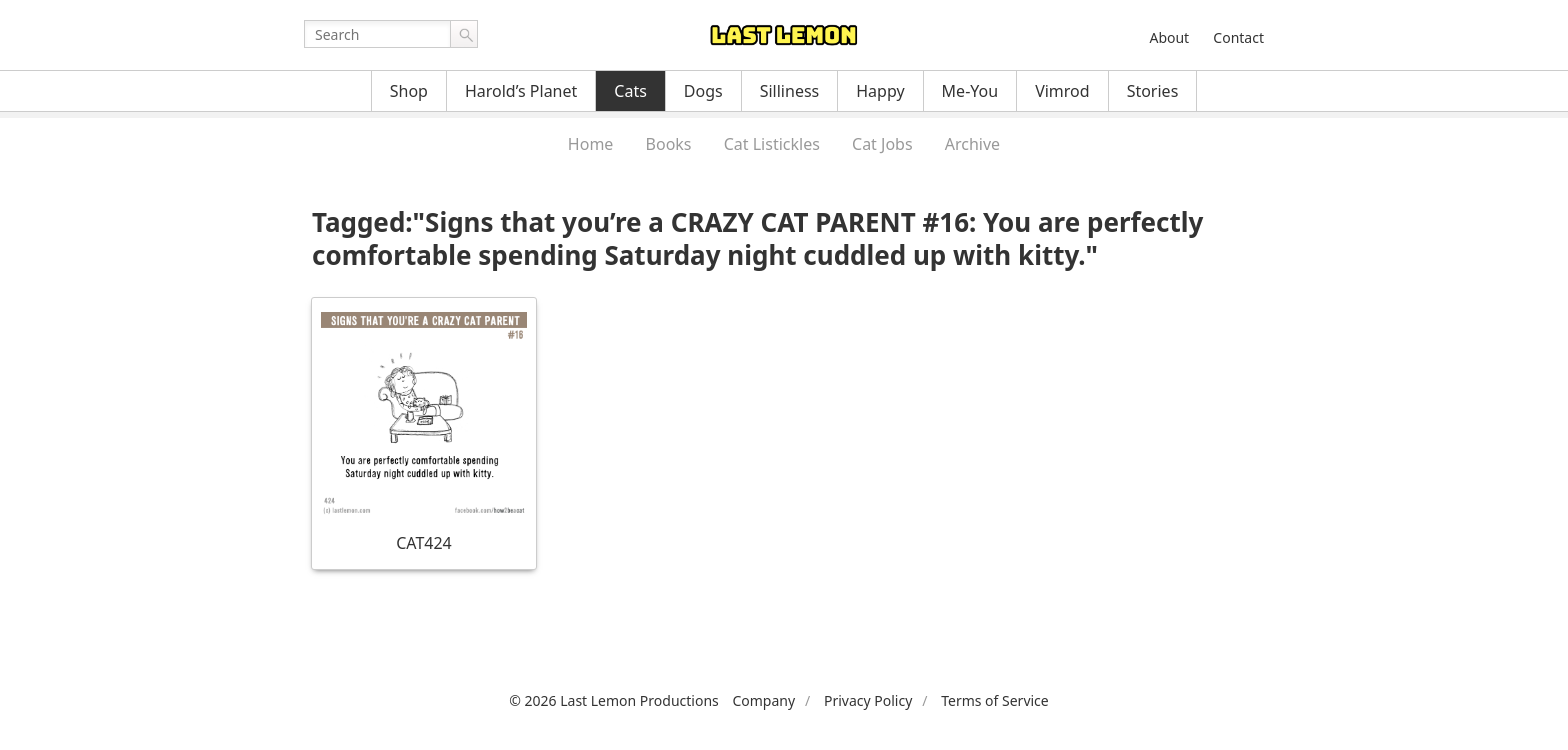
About (1169, 37)
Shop (409, 91)
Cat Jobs (882, 144)
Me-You (970, 91)
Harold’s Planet (521, 91)
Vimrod (1062, 91)
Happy (880, 91)
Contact (1238, 37)
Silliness (790, 91)
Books (669, 144)
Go (464, 34)
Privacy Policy (868, 700)
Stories (1153, 91)
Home (591, 144)
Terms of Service (995, 700)
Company (763, 700)
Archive (972, 144)
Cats (630, 91)
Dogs (703, 91)
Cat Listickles (772, 144)
